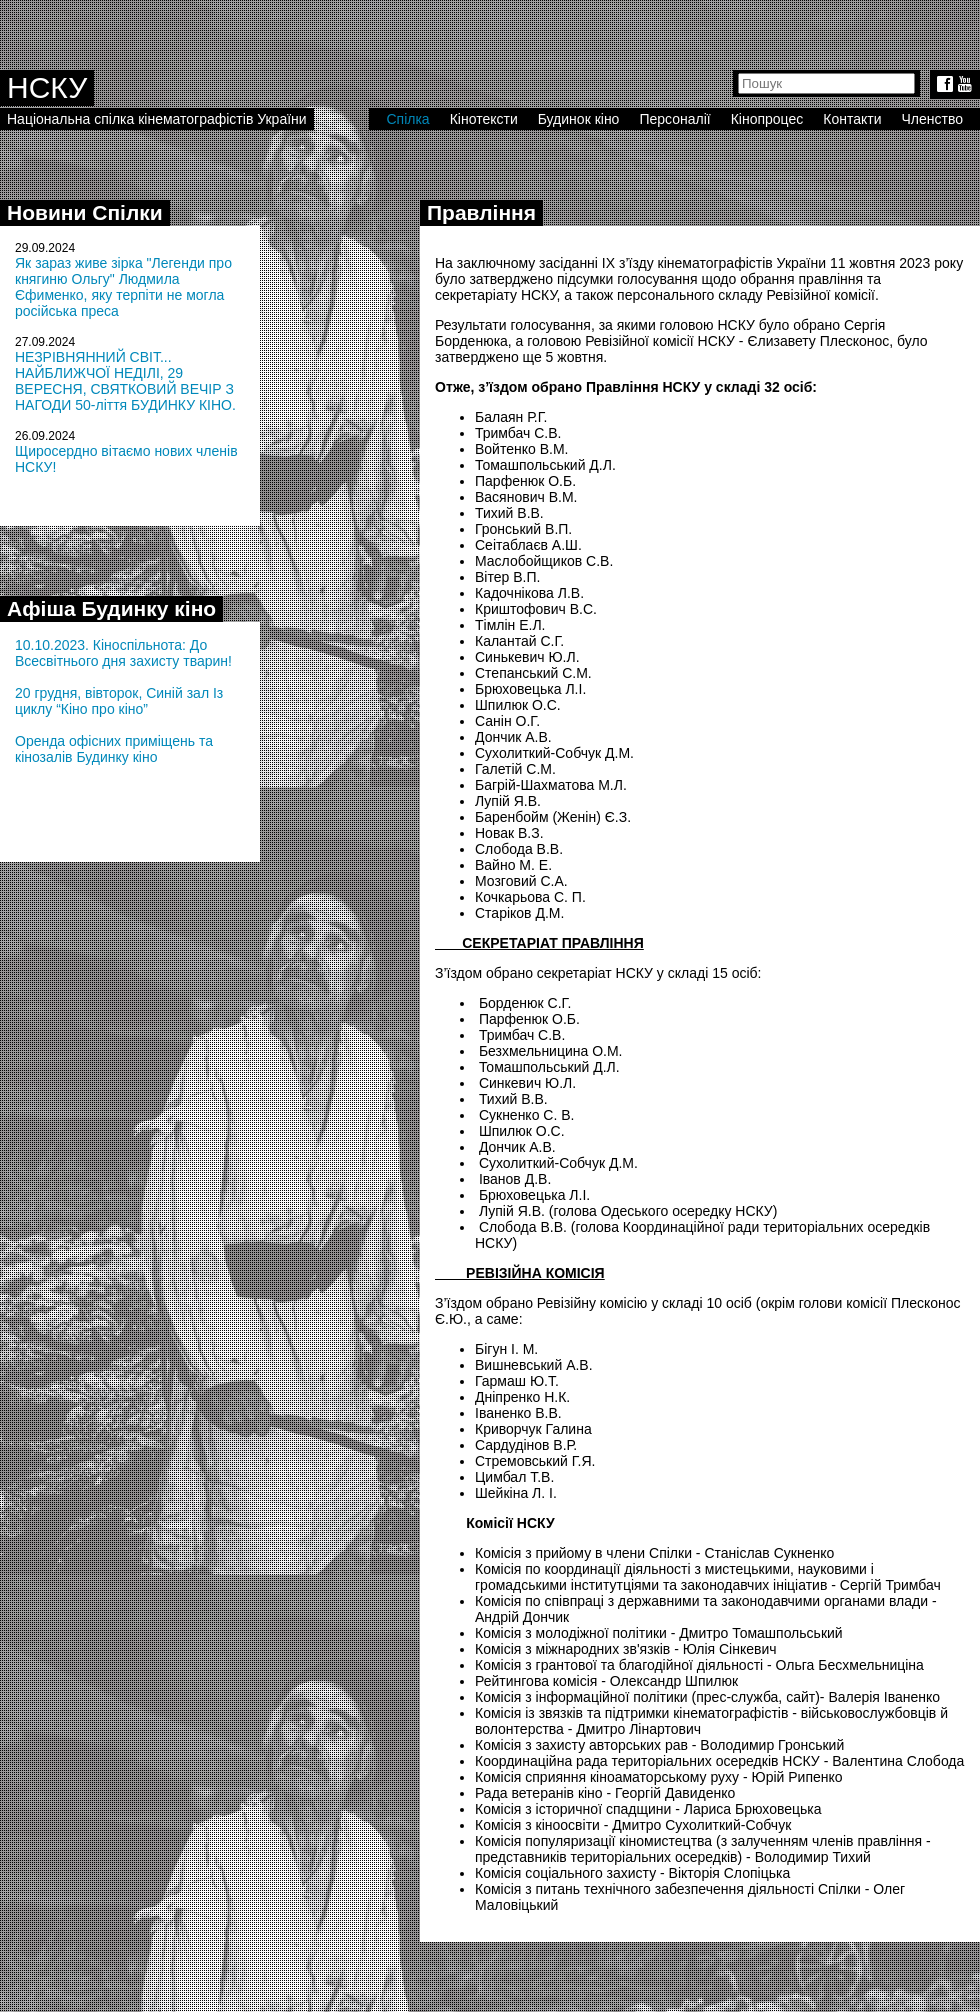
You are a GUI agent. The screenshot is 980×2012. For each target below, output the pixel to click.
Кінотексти (484, 119)
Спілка (407, 119)
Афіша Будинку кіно (111, 608)
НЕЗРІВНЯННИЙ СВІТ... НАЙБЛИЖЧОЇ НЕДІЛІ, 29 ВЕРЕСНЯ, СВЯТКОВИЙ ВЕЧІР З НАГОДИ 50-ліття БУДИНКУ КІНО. (125, 381)
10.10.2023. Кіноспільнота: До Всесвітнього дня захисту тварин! (123, 653)
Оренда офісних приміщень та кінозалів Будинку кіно (114, 749)
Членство (933, 119)
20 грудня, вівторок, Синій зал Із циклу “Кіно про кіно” (119, 701)
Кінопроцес (767, 119)
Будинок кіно (579, 119)
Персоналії (674, 119)
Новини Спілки (85, 212)
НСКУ (47, 87)
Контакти (852, 119)
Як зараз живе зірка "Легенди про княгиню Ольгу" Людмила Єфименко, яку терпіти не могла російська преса (123, 287)
